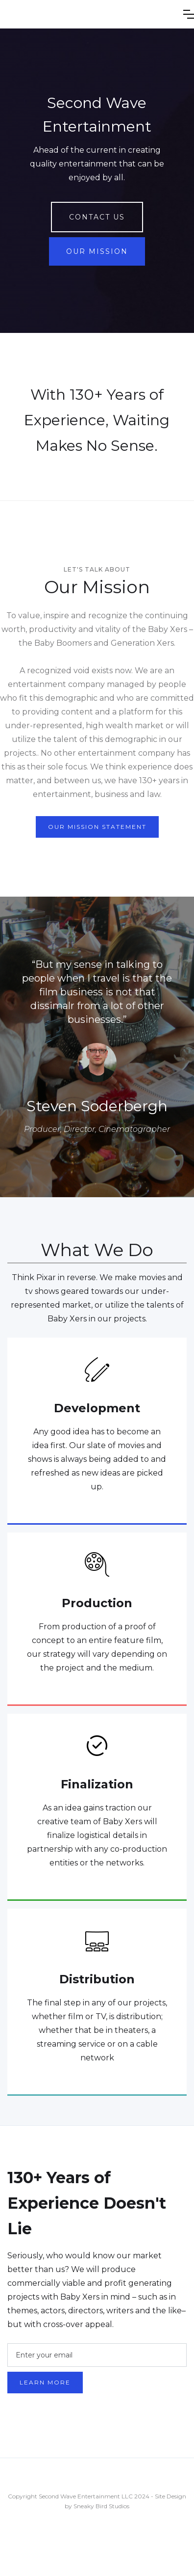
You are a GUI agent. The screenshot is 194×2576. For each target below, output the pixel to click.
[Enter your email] (97, 2355)
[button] (188, 14)
